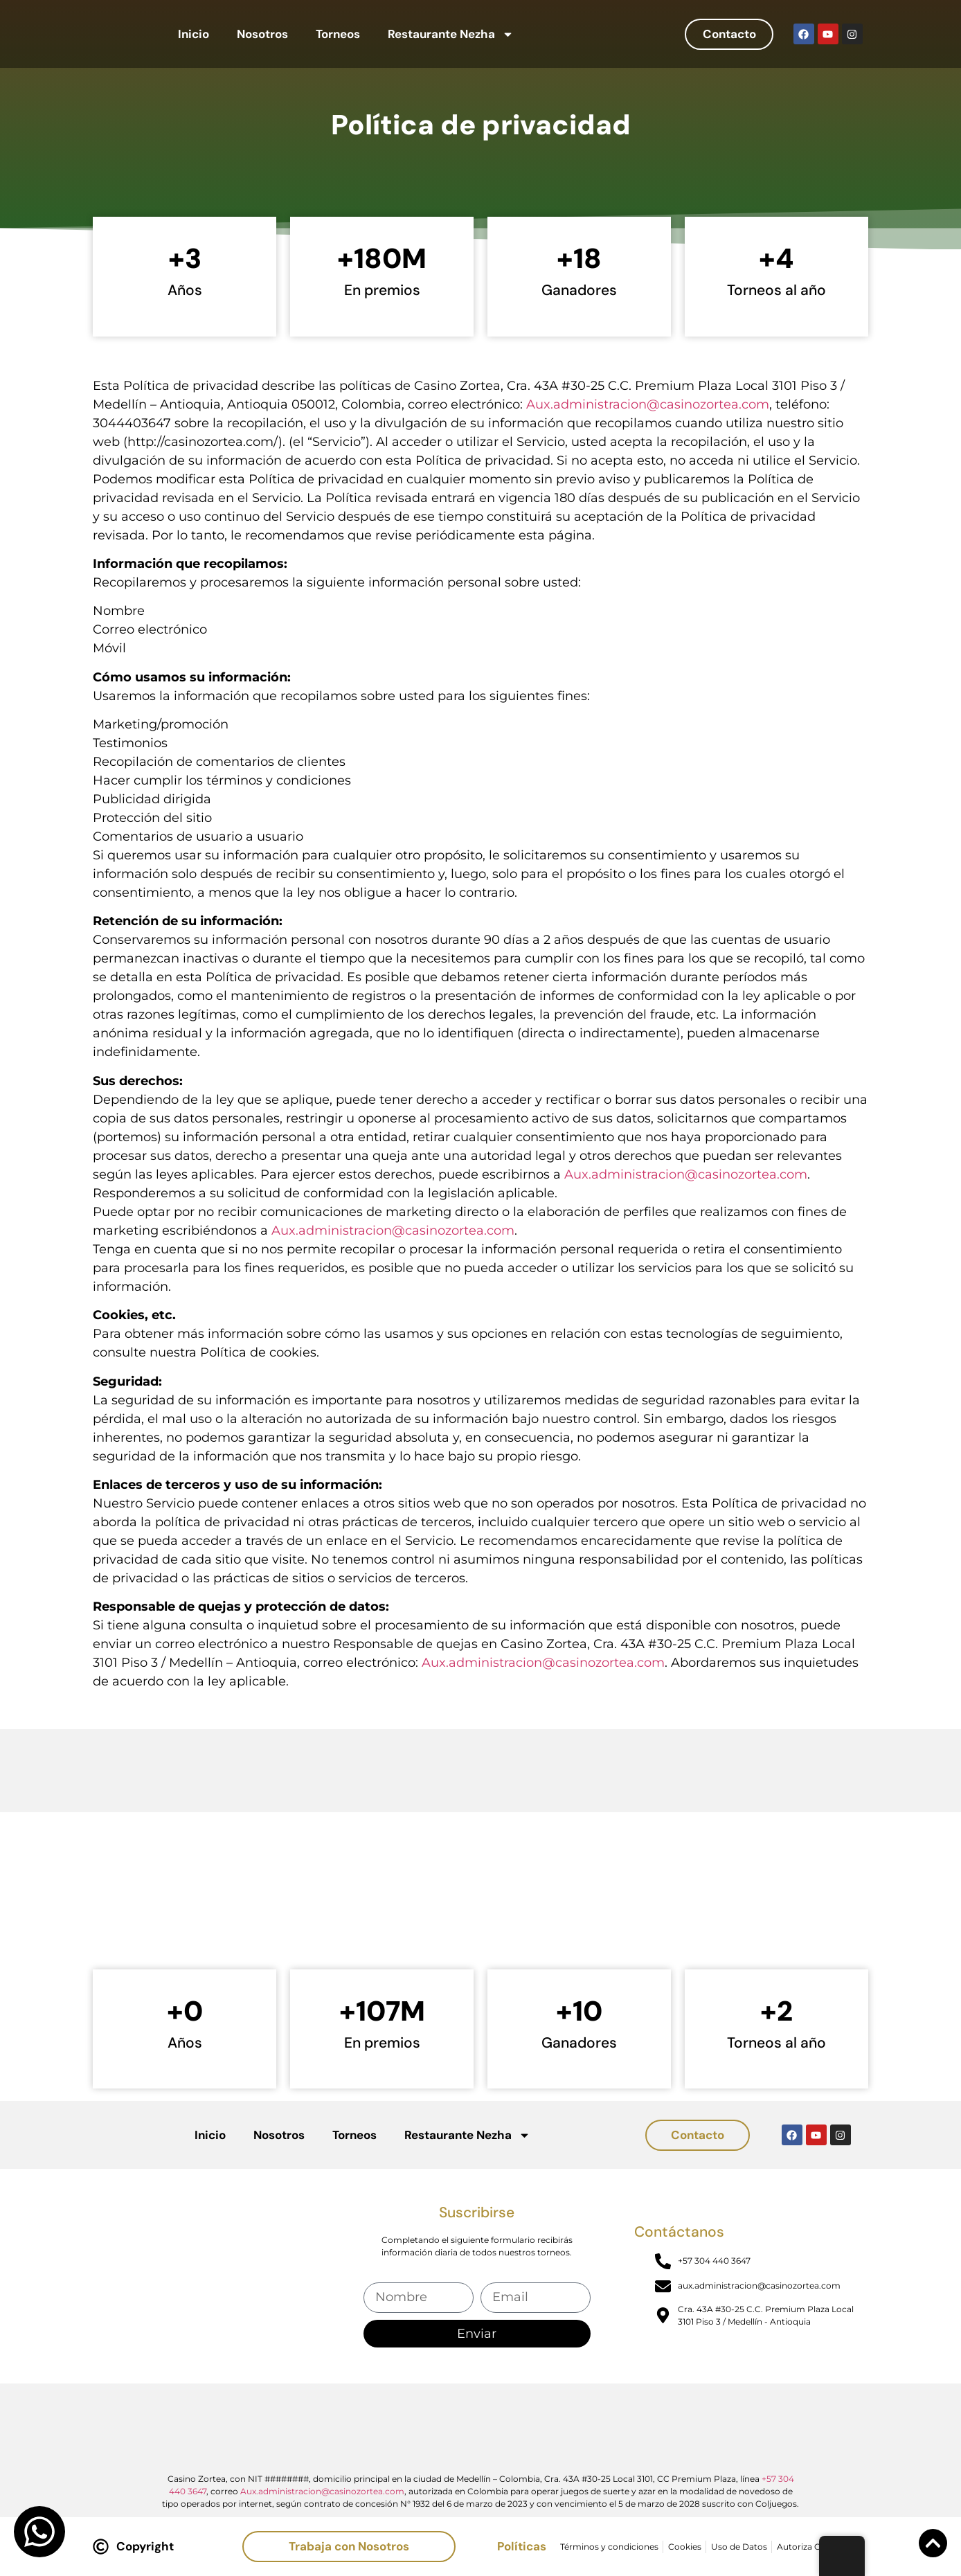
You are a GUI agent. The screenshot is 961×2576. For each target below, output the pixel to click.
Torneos (338, 34)
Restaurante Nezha (451, 34)
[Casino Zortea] (480, 1907)
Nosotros (262, 34)
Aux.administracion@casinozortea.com (647, 404)
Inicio (193, 34)
